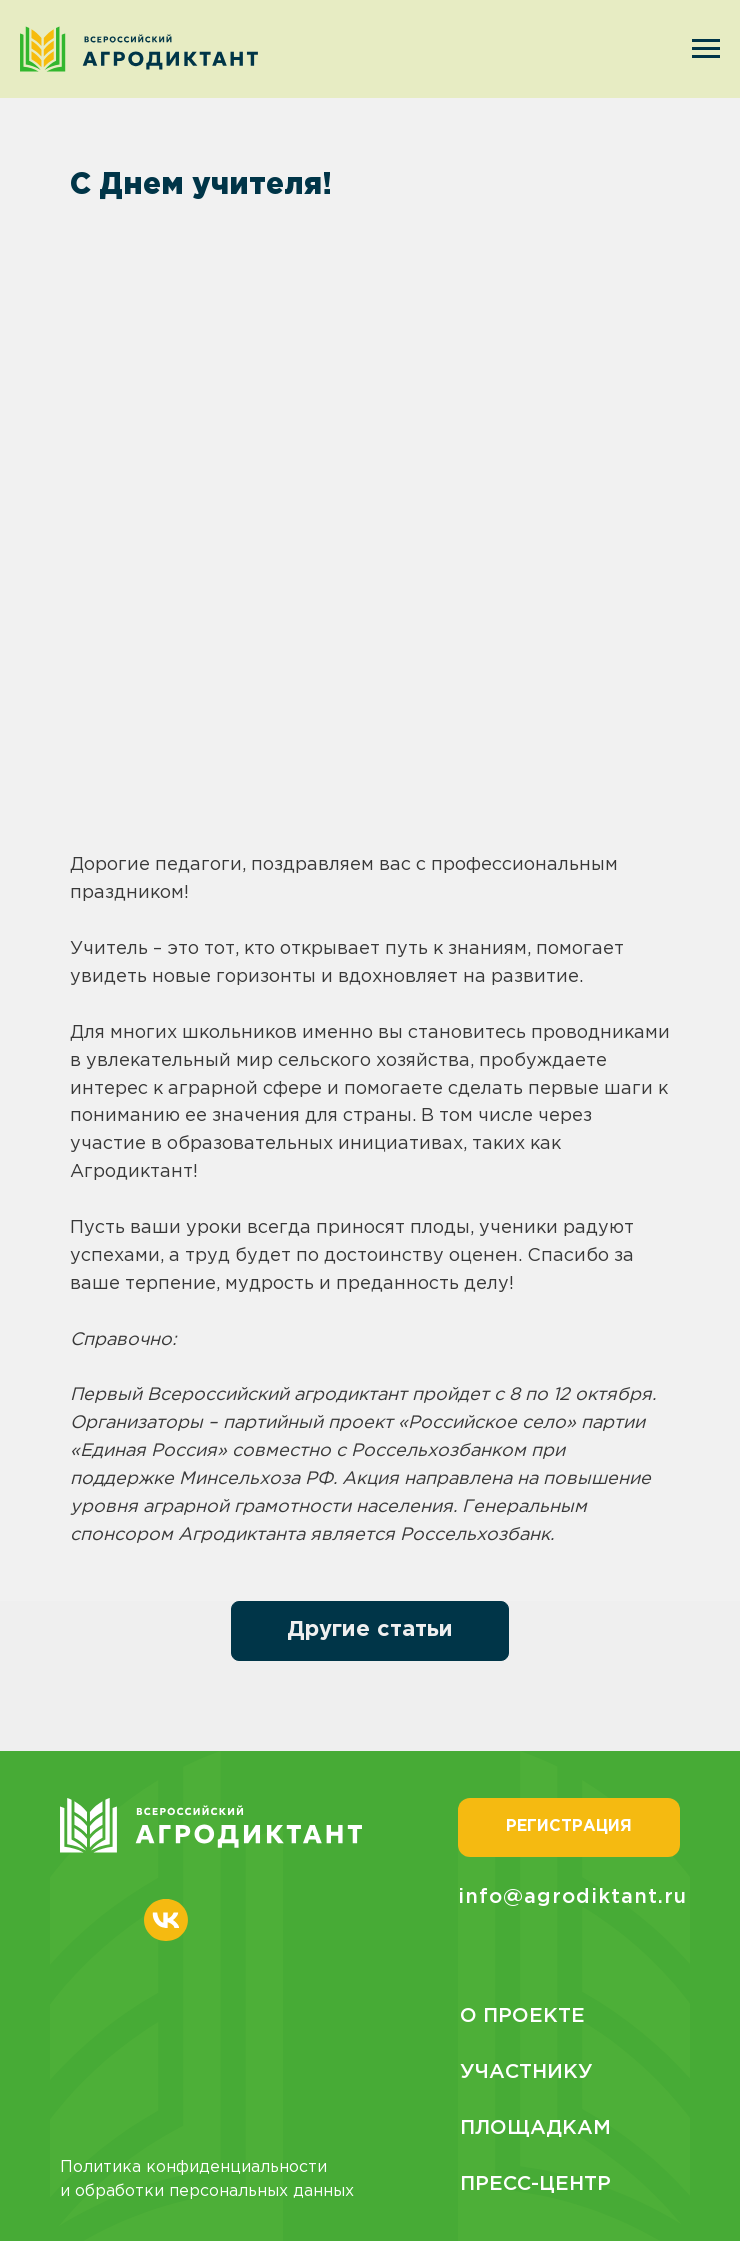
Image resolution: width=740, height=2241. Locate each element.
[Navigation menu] (706, 49)
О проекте (522, 2016)
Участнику (526, 2072)
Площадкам (535, 2128)
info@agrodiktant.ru (572, 1897)
